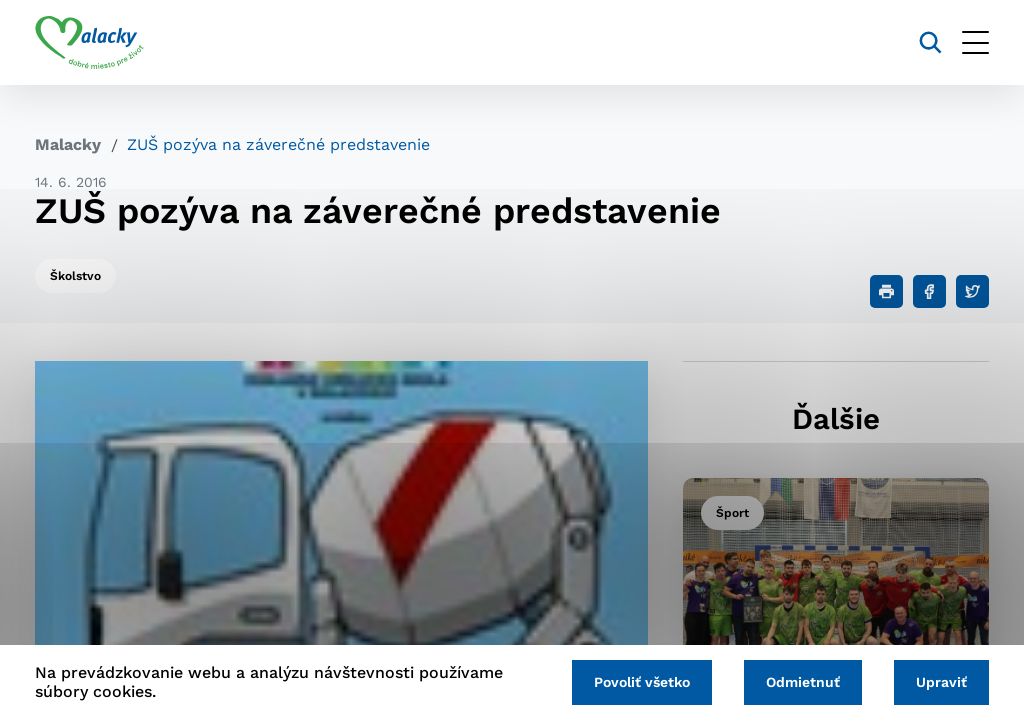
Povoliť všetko (642, 682)
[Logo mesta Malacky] (89, 43)
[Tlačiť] (886, 291)
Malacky (68, 144)
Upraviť (941, 682)
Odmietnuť (803, 682)
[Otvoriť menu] (975, 42)
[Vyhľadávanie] (930, 42)
